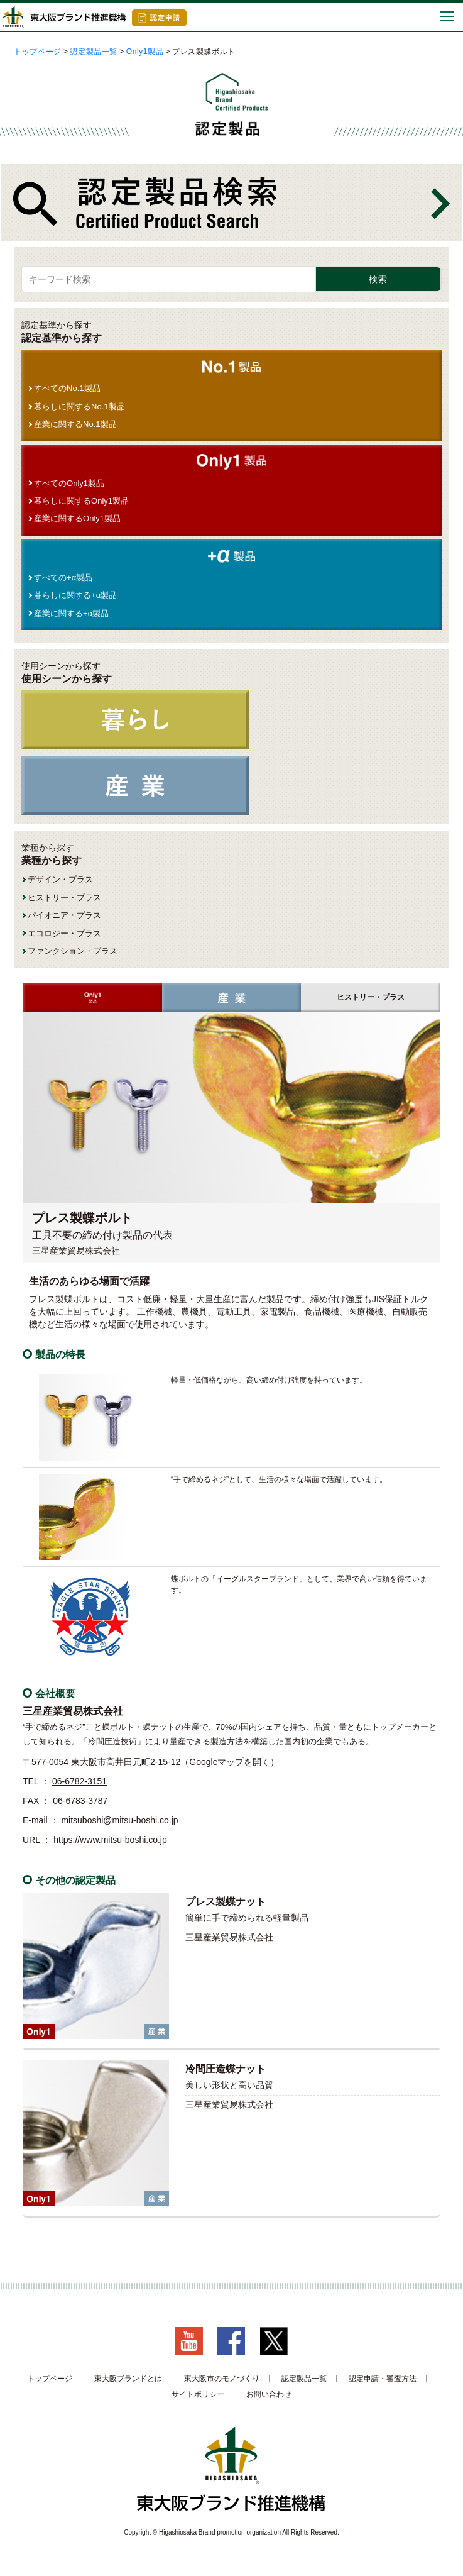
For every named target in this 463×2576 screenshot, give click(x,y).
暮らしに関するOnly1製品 (81, 501)
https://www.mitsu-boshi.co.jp (110, 1840)
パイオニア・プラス (64, 915)
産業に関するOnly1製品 (77, 518)
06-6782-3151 (79, 1781)
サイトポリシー (198, 2394)
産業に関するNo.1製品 (75, 424)
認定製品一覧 (304, 2378)
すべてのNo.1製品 (67, 388)
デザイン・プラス (60, 879)
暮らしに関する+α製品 (75, 595)
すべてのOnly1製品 (69, 483)
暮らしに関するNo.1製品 (79, 406)
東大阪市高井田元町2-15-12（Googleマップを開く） (175, 1762)
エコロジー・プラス (64, 933)
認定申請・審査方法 (383, 2378)
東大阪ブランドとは (128, 2378)
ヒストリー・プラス (64, 897)
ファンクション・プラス (72, 951)
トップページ (49, 2378)
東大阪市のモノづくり (221, 2378)
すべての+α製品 (63, 577)
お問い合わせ (268, 2394)
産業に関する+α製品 (71, 613)
